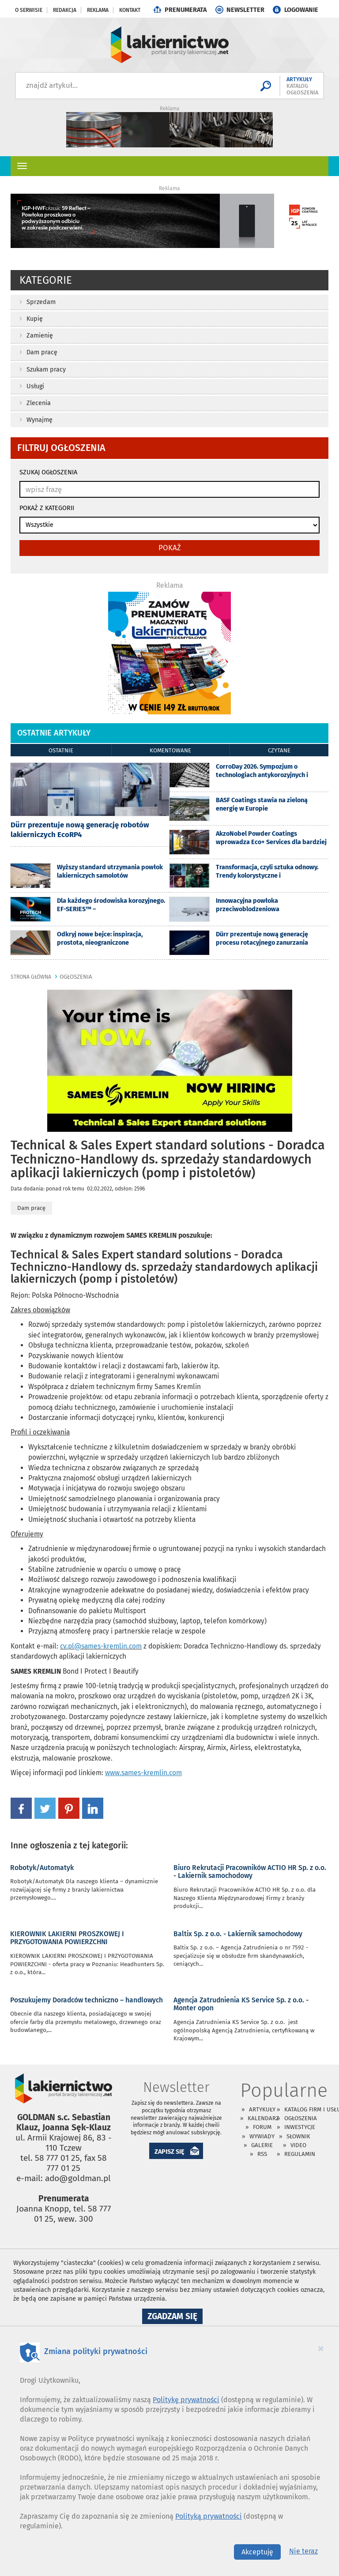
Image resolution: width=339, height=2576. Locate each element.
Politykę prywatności (186, 2400)
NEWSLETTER (245, 10)
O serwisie (28, 10)
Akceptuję (257, 2552)
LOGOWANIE (301, 10)
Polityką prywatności (208, 2516)
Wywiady (262, 2136)
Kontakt (129, 10)
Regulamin (299, 2154)
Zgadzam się (175, 2317)
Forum (262, 2127)
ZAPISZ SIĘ (169, 2151)
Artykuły (262, 2109)
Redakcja (64, 10)
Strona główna (31, 977)
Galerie (262, 2145)
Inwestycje (299, 2127)
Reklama (98, 10)
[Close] (320, 2348)
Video (298, 2145)
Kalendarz (263, 2118)
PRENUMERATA (186, 10)
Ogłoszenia (300, 2118)
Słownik (298, 2136)
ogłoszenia (76, 976)
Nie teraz (303, 2551)
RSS (262, 2154)
